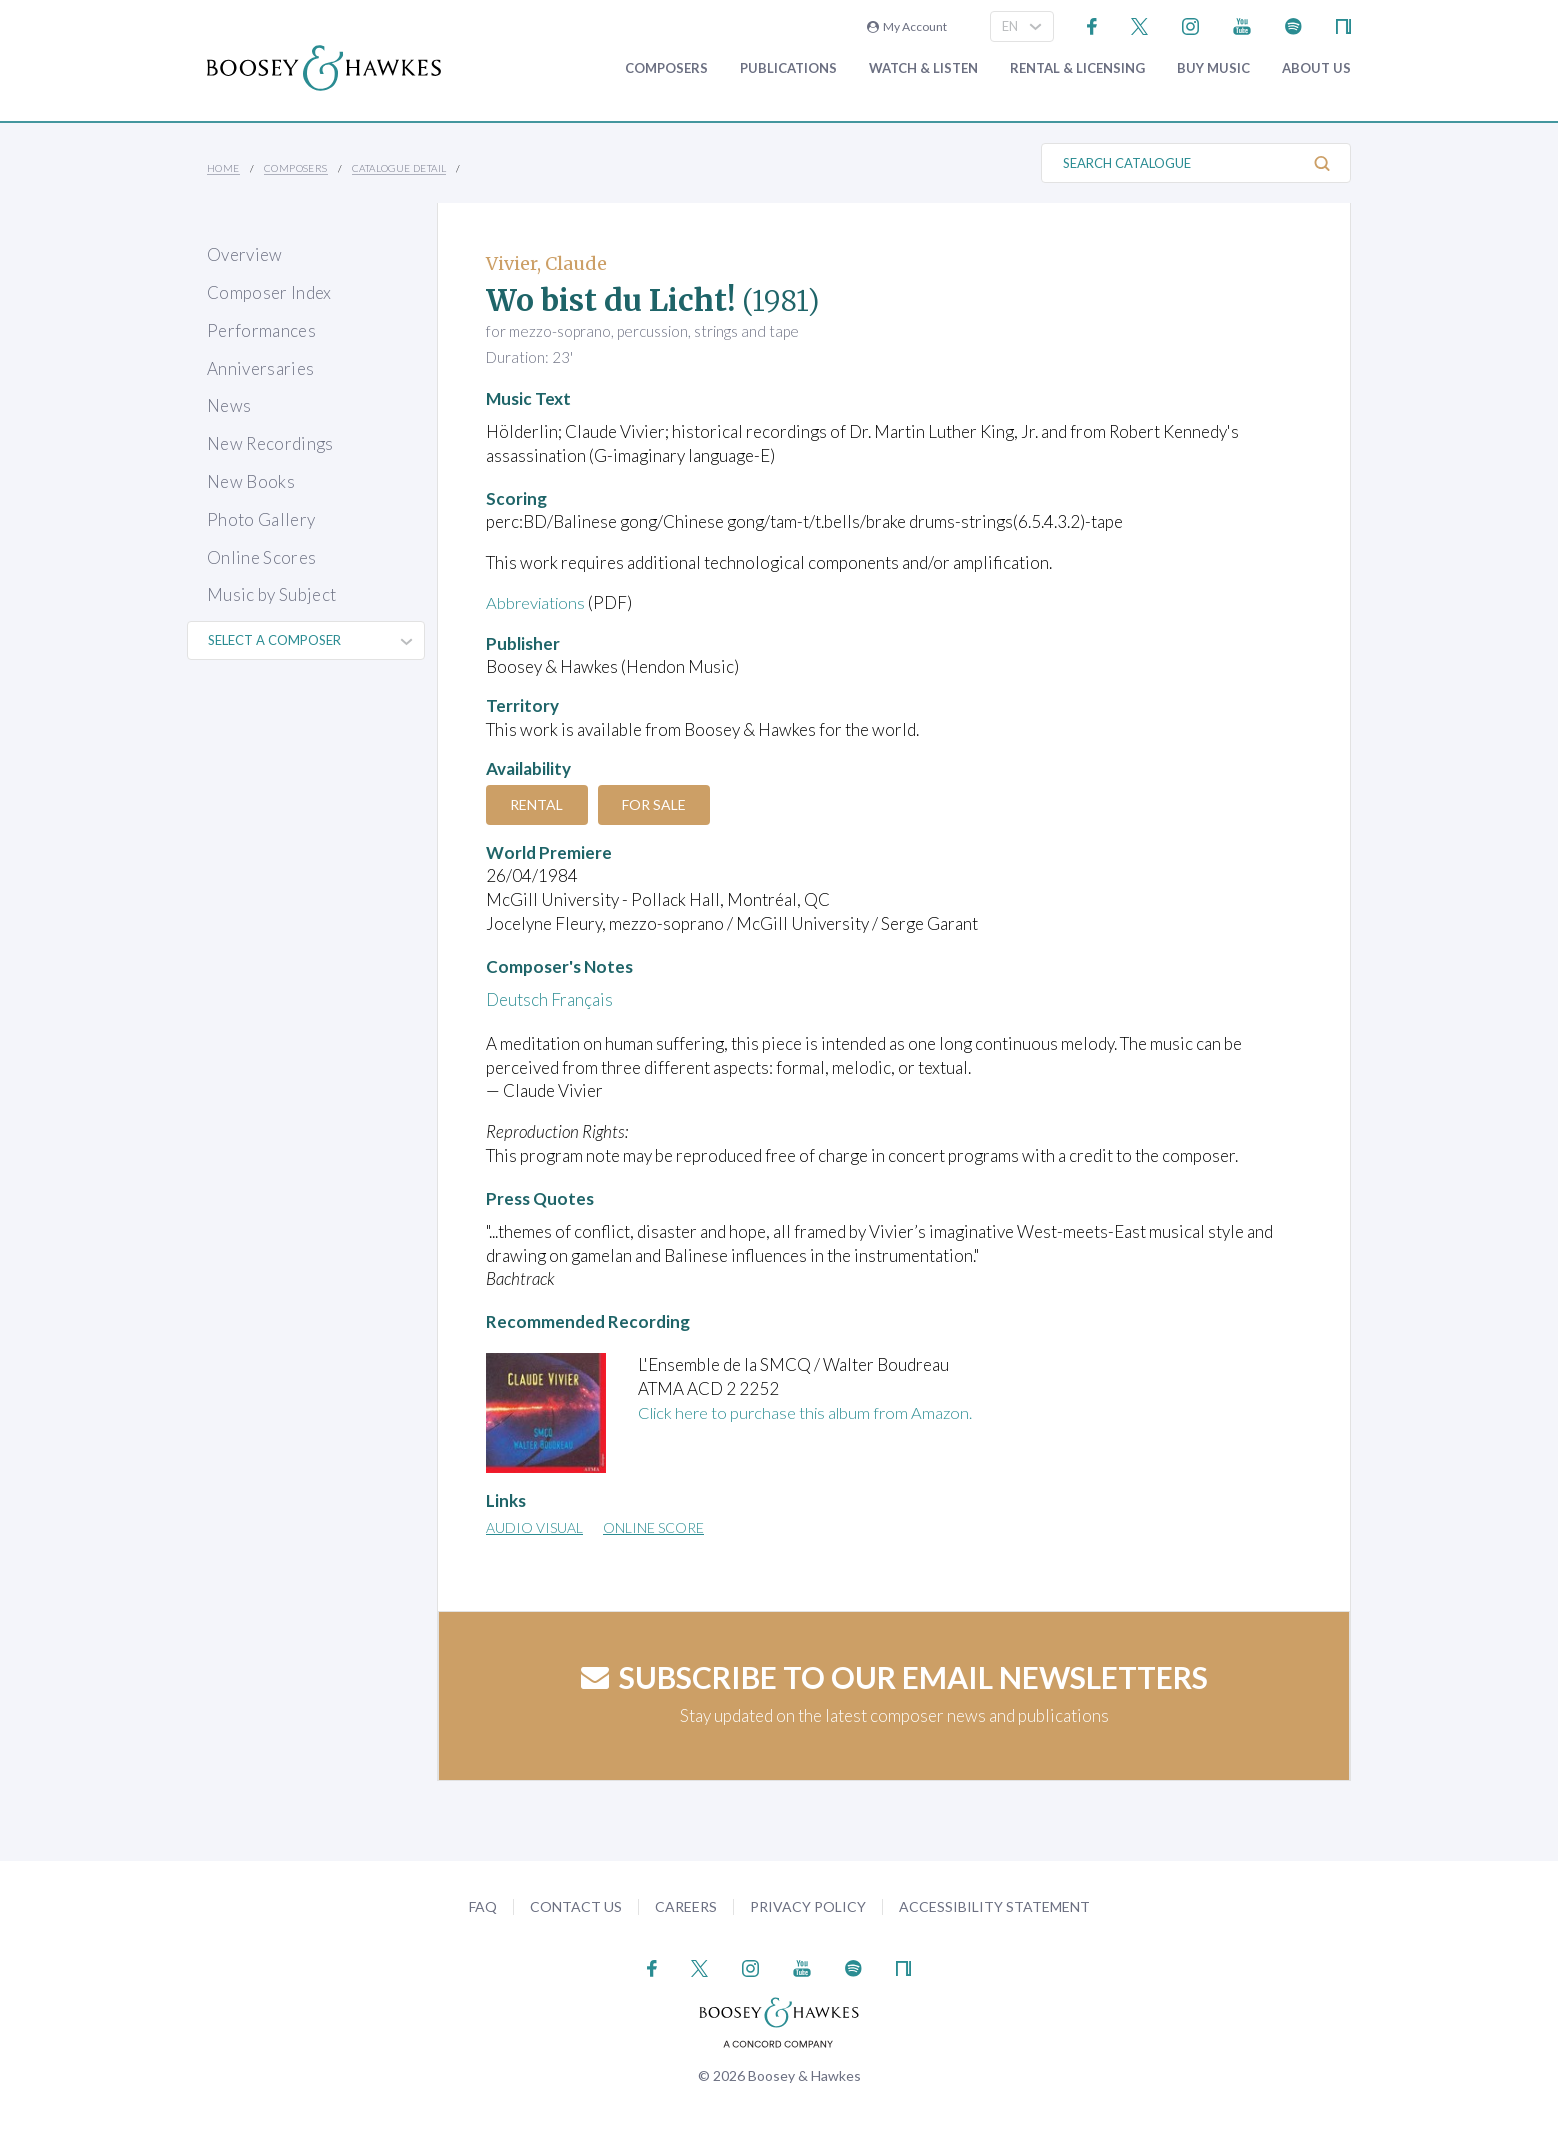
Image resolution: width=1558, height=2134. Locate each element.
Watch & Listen (923, 68)
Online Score (653, 1527)
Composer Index (269, 292)
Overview (245, 254)
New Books (251, 481)
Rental (538, 804)
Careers (686, 1905)
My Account (907, 26)
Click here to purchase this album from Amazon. (811, 1412)
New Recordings (270, 443)
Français (582, 999)
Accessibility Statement (994, 1905)
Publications (788, 68)
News (229, 405)
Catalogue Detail (399, 168)
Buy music (1213, 68)
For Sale (659, 804)
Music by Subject (271, 594)
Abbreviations (538, 602)
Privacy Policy (808, 1905)
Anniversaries (260, 368)
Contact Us (576, 1905)
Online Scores (261, 557)
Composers (666, 68)
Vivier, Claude (546, 263)
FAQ (483, 1905)
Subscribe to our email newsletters (894, 1677)
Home (223, 168)
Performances (261, 330)
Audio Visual (534, 1527)
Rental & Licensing (1077, 68)
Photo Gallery (261, 519)
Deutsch (517, 999)
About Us (1316, 68)
